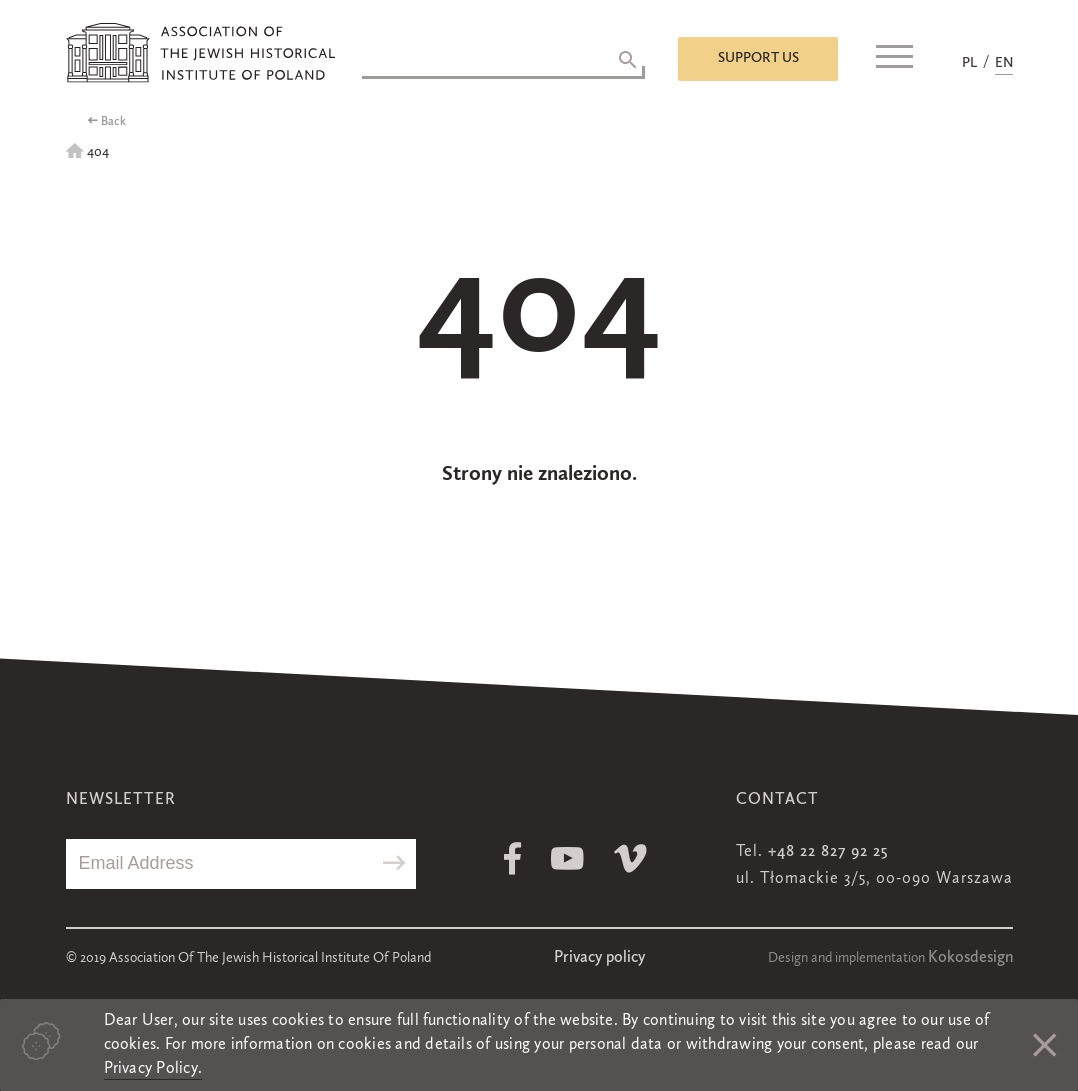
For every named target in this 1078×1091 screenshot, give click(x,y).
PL (969, 63)
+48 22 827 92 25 (828, 852)
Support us (758, 58)
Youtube (567, 858)
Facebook (512, 858)
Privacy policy (599, 958)
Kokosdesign (970, 958)
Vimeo (630, 858)
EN (1004, 63)
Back (113, 122)
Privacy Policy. (153, 1069)
